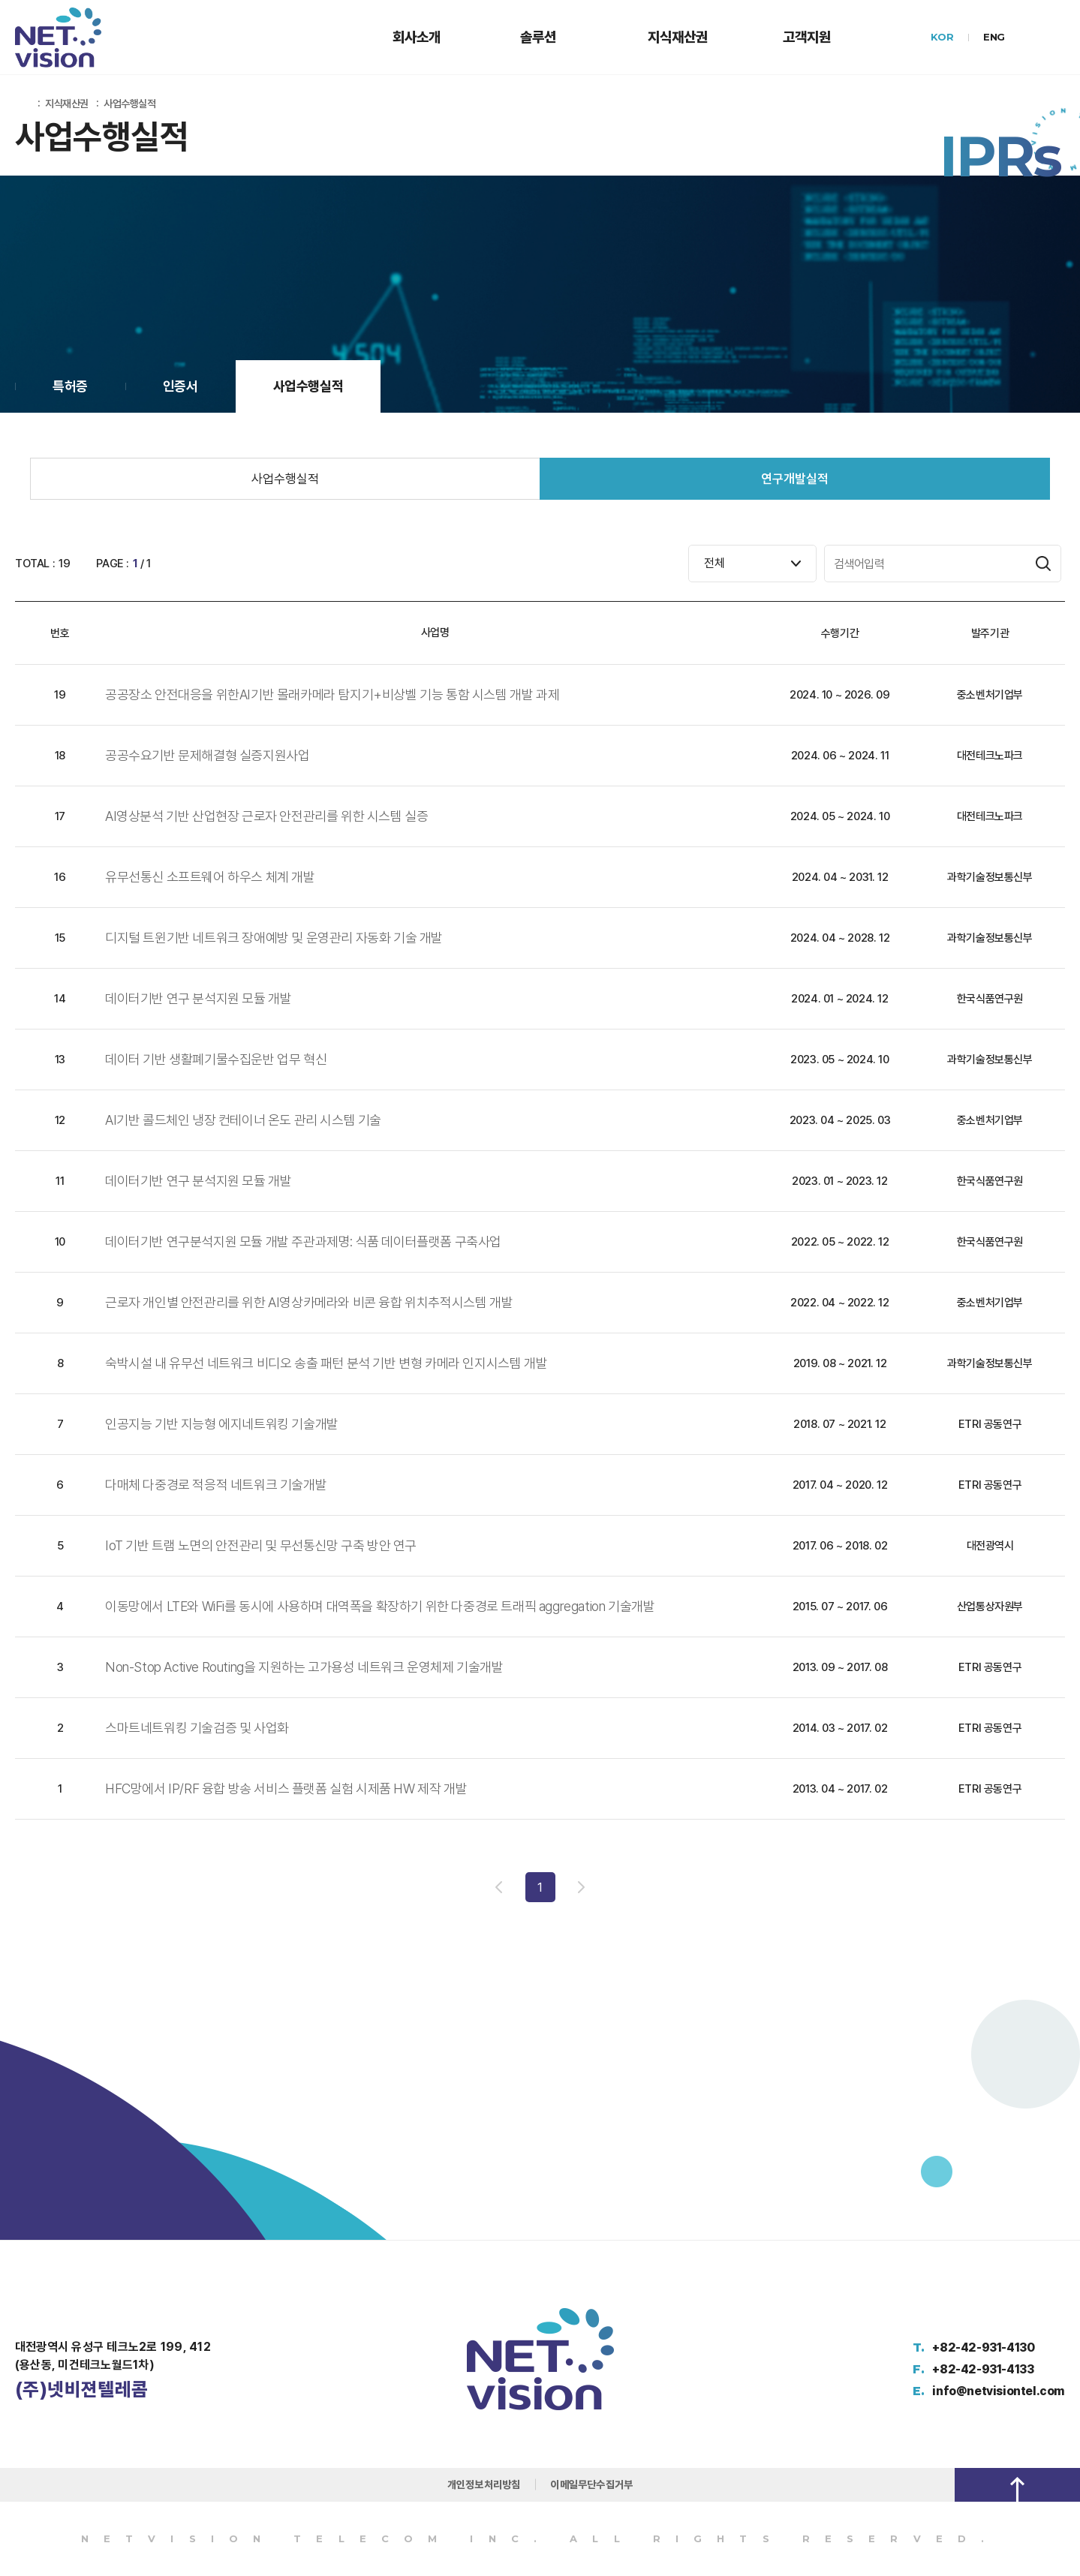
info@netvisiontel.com (998, 2391)
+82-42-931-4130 (983, 2347)
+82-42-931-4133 (982, 2369)
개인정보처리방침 (484, 2484)
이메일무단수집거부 (591, 2484)
